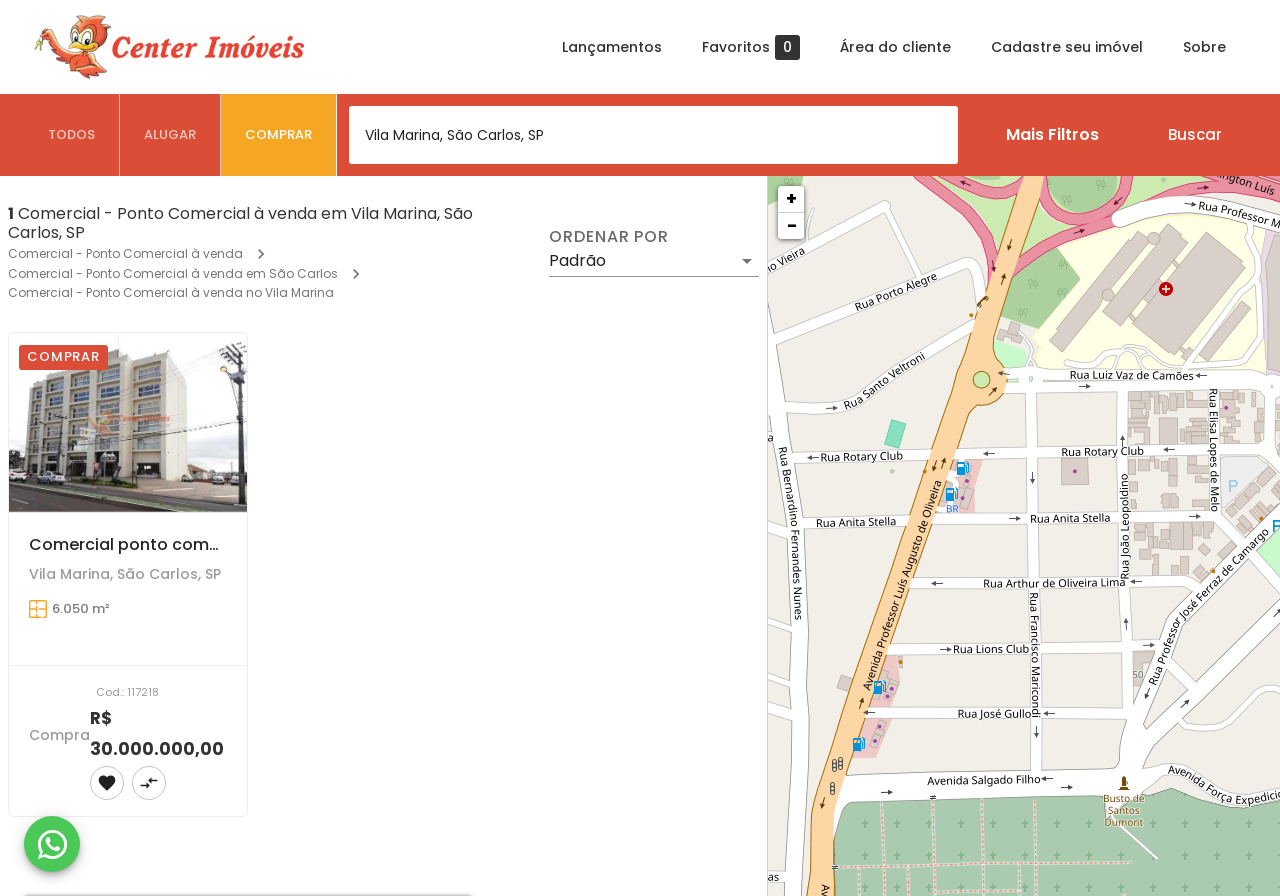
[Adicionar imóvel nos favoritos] (107, 783)
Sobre (1204, 47)
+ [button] (791, 198)
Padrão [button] (577, 260)
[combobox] (653, 135)
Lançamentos (612, 47)
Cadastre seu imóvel (1067, 47)
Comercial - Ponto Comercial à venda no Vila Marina (171, 292)
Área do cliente (895, 47)
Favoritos (751, 47)
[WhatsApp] (52, 844)
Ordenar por (609, 237)
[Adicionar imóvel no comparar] (149, 783)
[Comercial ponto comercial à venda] (128, 422)
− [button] (792, 225)
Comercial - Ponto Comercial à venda (125, 253)
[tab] (72, 135)
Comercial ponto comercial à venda (176, 544)
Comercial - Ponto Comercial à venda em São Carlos (173, 273)
